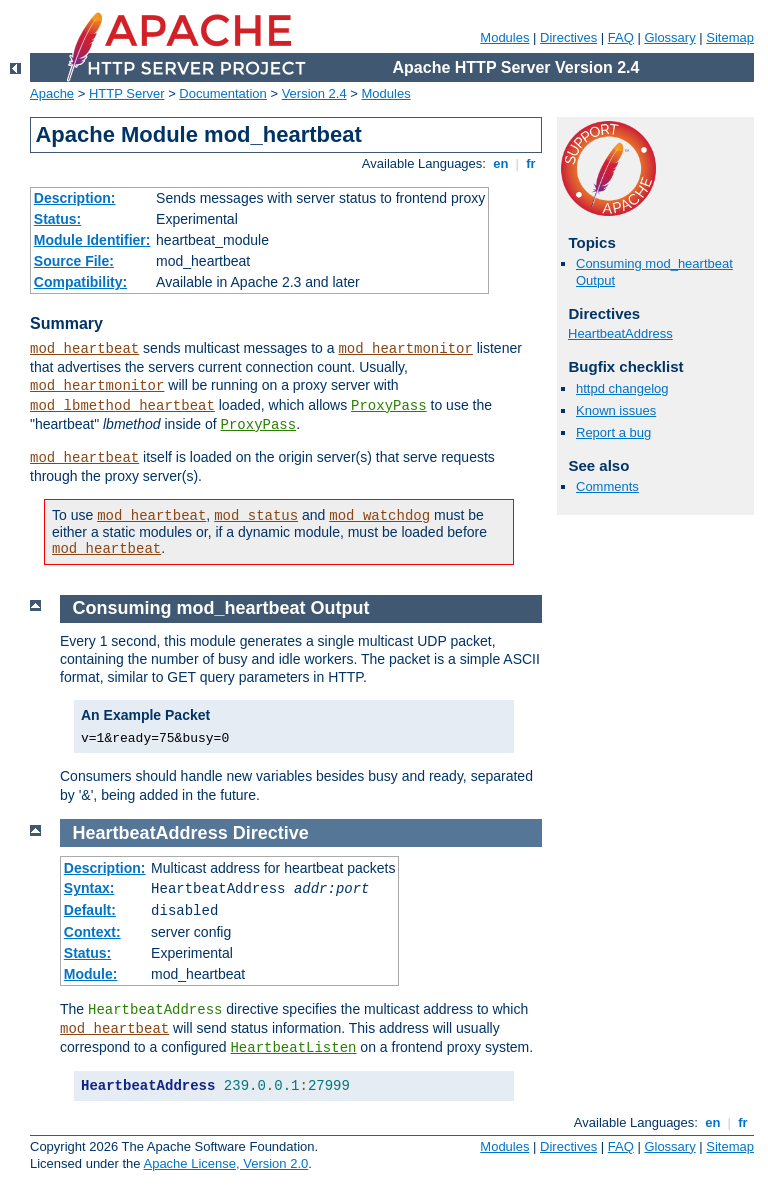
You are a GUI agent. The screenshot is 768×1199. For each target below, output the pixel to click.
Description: (75, 198)
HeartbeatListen (293, 1048)
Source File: (74, 261)
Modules (504, 37)
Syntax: (89, 888)
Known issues (616, 410)
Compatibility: (80, 282)
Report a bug (613, 432)
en (501, 163)
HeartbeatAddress (620, 333)
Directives (568, 37)
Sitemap (730, 37)
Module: (91, 974)
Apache (52, 93)
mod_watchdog (379, 516)
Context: (92, 932)
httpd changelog (622, 388)
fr (531, 163)
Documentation (222, 93)
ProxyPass (389, 406)
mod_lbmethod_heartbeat (122, 406)
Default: (90, 910)
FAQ (621, 37)
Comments (607, 486)
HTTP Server (127, 93)
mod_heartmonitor (405, 349)
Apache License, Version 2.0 (225, 1163)
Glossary (669, 37)
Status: (57, 219)
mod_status (256, 516)
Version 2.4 (314, 93)
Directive (271, 833)
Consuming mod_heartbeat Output (221, 608)
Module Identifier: (92, 240)
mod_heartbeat (84, 349)
